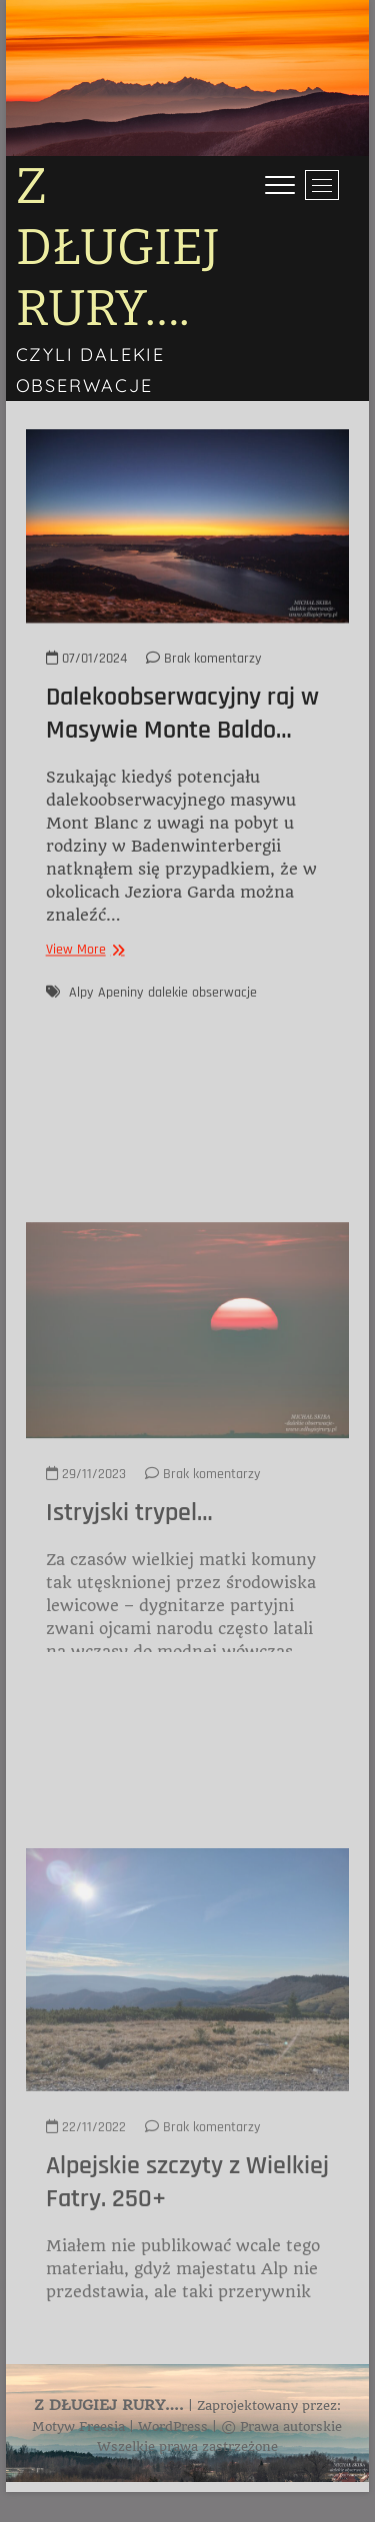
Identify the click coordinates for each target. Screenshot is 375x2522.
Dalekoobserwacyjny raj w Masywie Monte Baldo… (182, 738)
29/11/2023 (86, 1608)
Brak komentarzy (203, 683)
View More (83, 974)
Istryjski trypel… (129, 1647)
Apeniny (120, 1016)
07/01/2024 (86, 683)
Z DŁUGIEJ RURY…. (118, 247)
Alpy (81, 1016)
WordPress (173, 2426)
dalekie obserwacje (202, 1016)
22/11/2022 (86, 2270)
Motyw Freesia (78, 2426)
